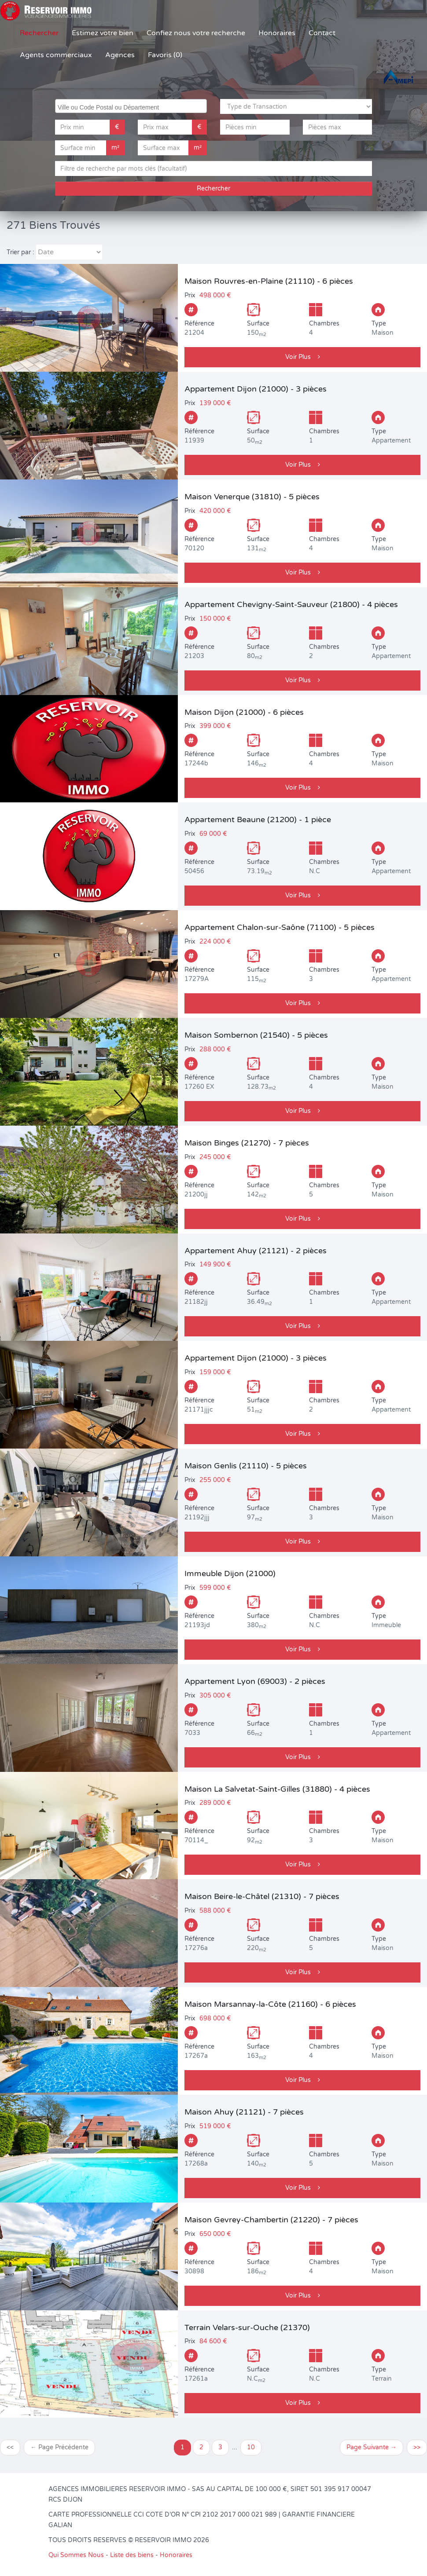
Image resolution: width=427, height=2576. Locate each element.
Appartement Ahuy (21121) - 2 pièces (255, 1250)
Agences (120, 55)
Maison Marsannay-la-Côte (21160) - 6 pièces (270, 2004)
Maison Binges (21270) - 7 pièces (246, 1143)
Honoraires (276, 33)
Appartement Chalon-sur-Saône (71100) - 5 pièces (279, 927)
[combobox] (131, 106)
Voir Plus (302, 357)
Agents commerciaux (56, 55)
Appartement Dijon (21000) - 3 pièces (255, 389)
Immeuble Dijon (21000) (230, 1573)
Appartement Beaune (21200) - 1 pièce (257, 819)
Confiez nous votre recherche (196, 33)
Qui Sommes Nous (76, 2555)
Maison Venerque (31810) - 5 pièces (252, 496)
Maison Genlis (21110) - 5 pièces (245, 1466)
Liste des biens (132, 2555)
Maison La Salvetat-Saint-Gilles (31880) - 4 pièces (277, 1789)
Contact (322, 33)
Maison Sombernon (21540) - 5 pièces (256, 1035)
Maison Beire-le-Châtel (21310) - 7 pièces (261, 1896)
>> (416, 2447)
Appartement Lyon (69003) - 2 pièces (254, 1681)
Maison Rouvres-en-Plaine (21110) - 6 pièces (268, 281)
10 (251, 2447)
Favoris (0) (165, 55)
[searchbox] (132, 106)
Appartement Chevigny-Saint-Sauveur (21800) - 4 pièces (291, 604)
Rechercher (39, 33)
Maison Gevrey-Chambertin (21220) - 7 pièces (271, 2220)
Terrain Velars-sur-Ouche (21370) (247, 2327)
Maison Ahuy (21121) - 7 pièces (244, 2112)
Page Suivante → (371, 2447)
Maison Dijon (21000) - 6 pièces (244, 712)
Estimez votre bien (102, 33)
